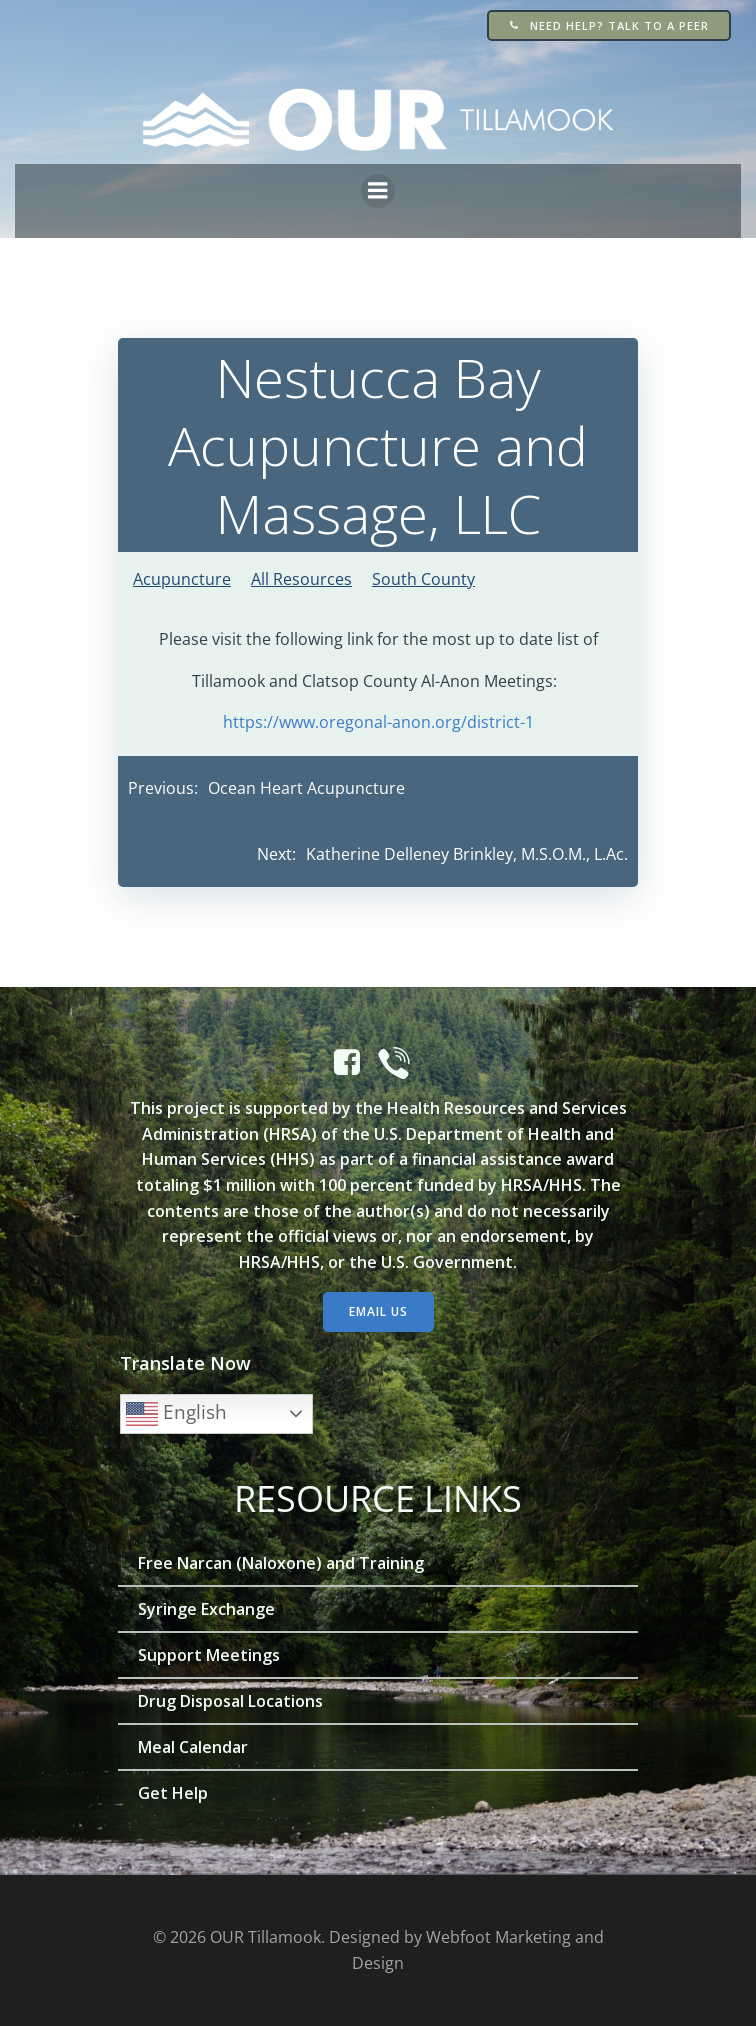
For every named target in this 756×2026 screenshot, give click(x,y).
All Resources (301, 579)
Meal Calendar (193, 1747)
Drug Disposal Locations (230, 1701)
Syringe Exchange (206, 1609)
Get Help (173, 1793)
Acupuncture (182, 579)
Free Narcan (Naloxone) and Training (281, 1563)
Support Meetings (209, 1655)
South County (423, 579)
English (176, 1414)
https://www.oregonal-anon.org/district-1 (378, 722)
